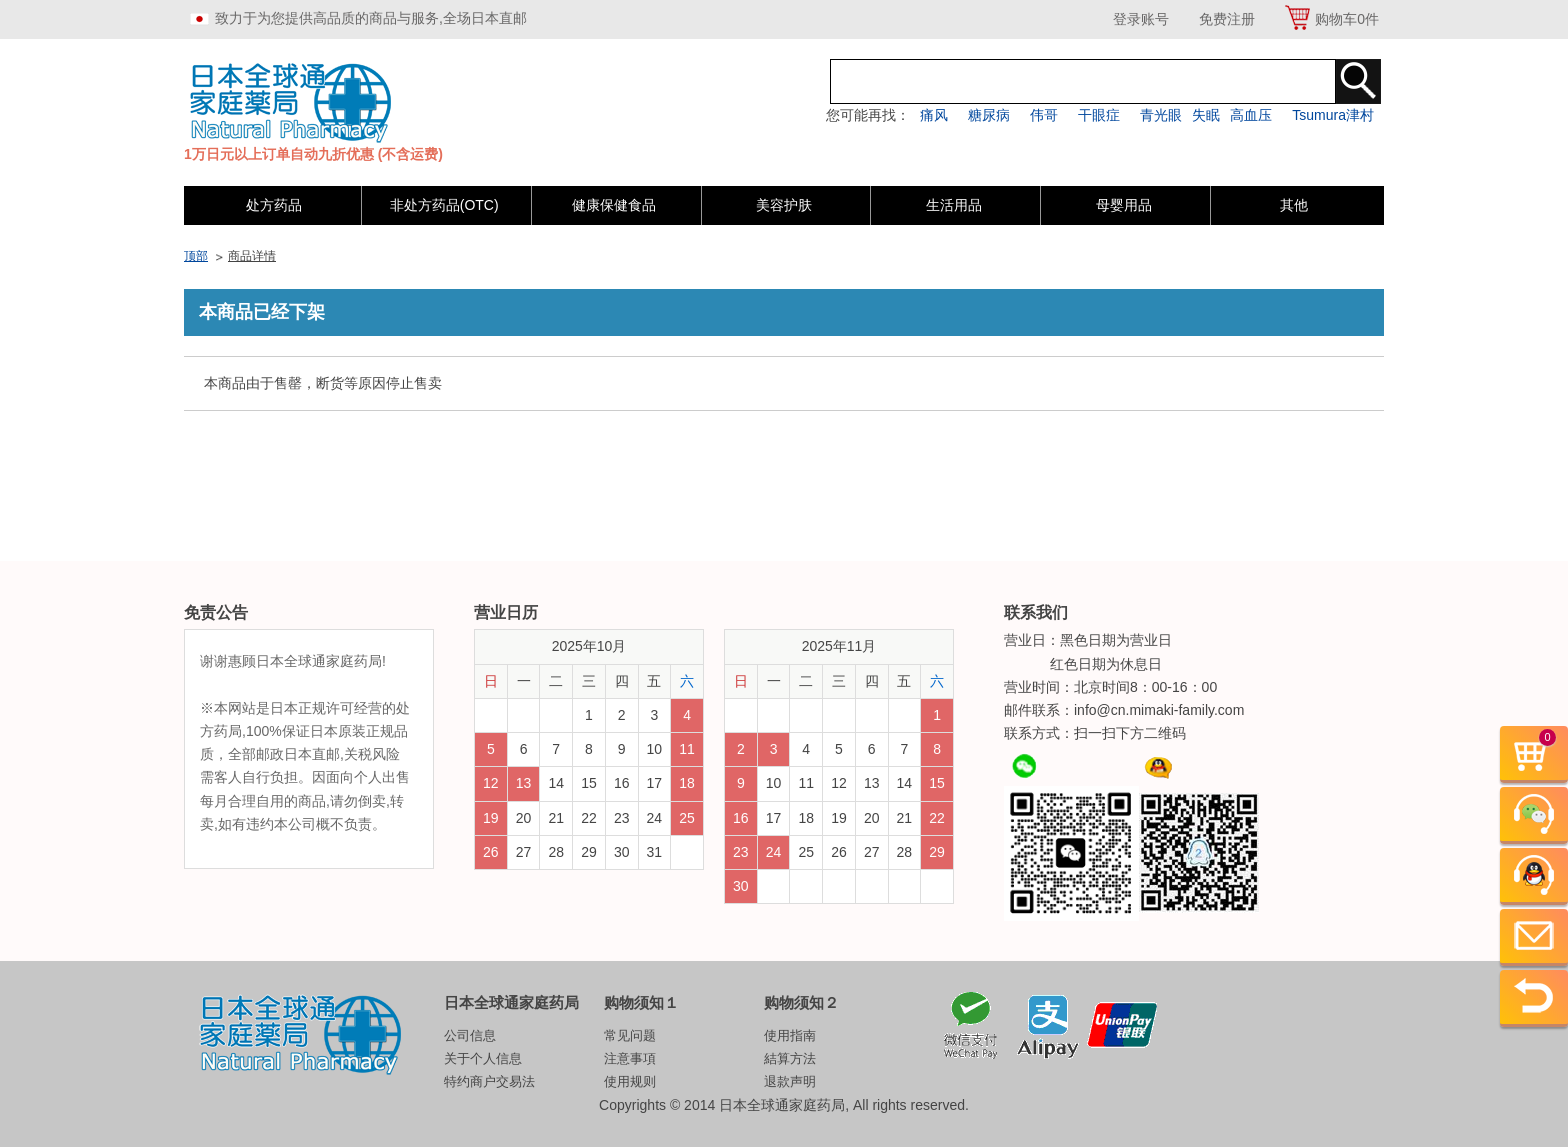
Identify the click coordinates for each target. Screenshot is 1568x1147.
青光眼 (1161, 115)
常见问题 (630, 1035)
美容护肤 (784, 205)
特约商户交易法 (489, 1081)
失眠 (1206, 115)
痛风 (934, 115)
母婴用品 (1124, 205)
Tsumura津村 (1333, 115)
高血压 (1251, 115)
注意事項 (630, 1058)
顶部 (196, 256)
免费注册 (1227, 19)
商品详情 (252, 256)
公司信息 (470, 1035)
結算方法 (790, 1058)
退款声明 (790, 1081)
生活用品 (954, 205)
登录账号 (1141, 19)
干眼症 (1099, 115)
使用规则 (630, 1081)
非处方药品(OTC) (444, 205)
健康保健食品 (614, 205)
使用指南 (790, 1035)
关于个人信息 (483, 1058)
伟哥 (1044, 115)
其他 (1294, 205)
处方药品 (274, 205)
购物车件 (1347, 19)
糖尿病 (989, 115)
